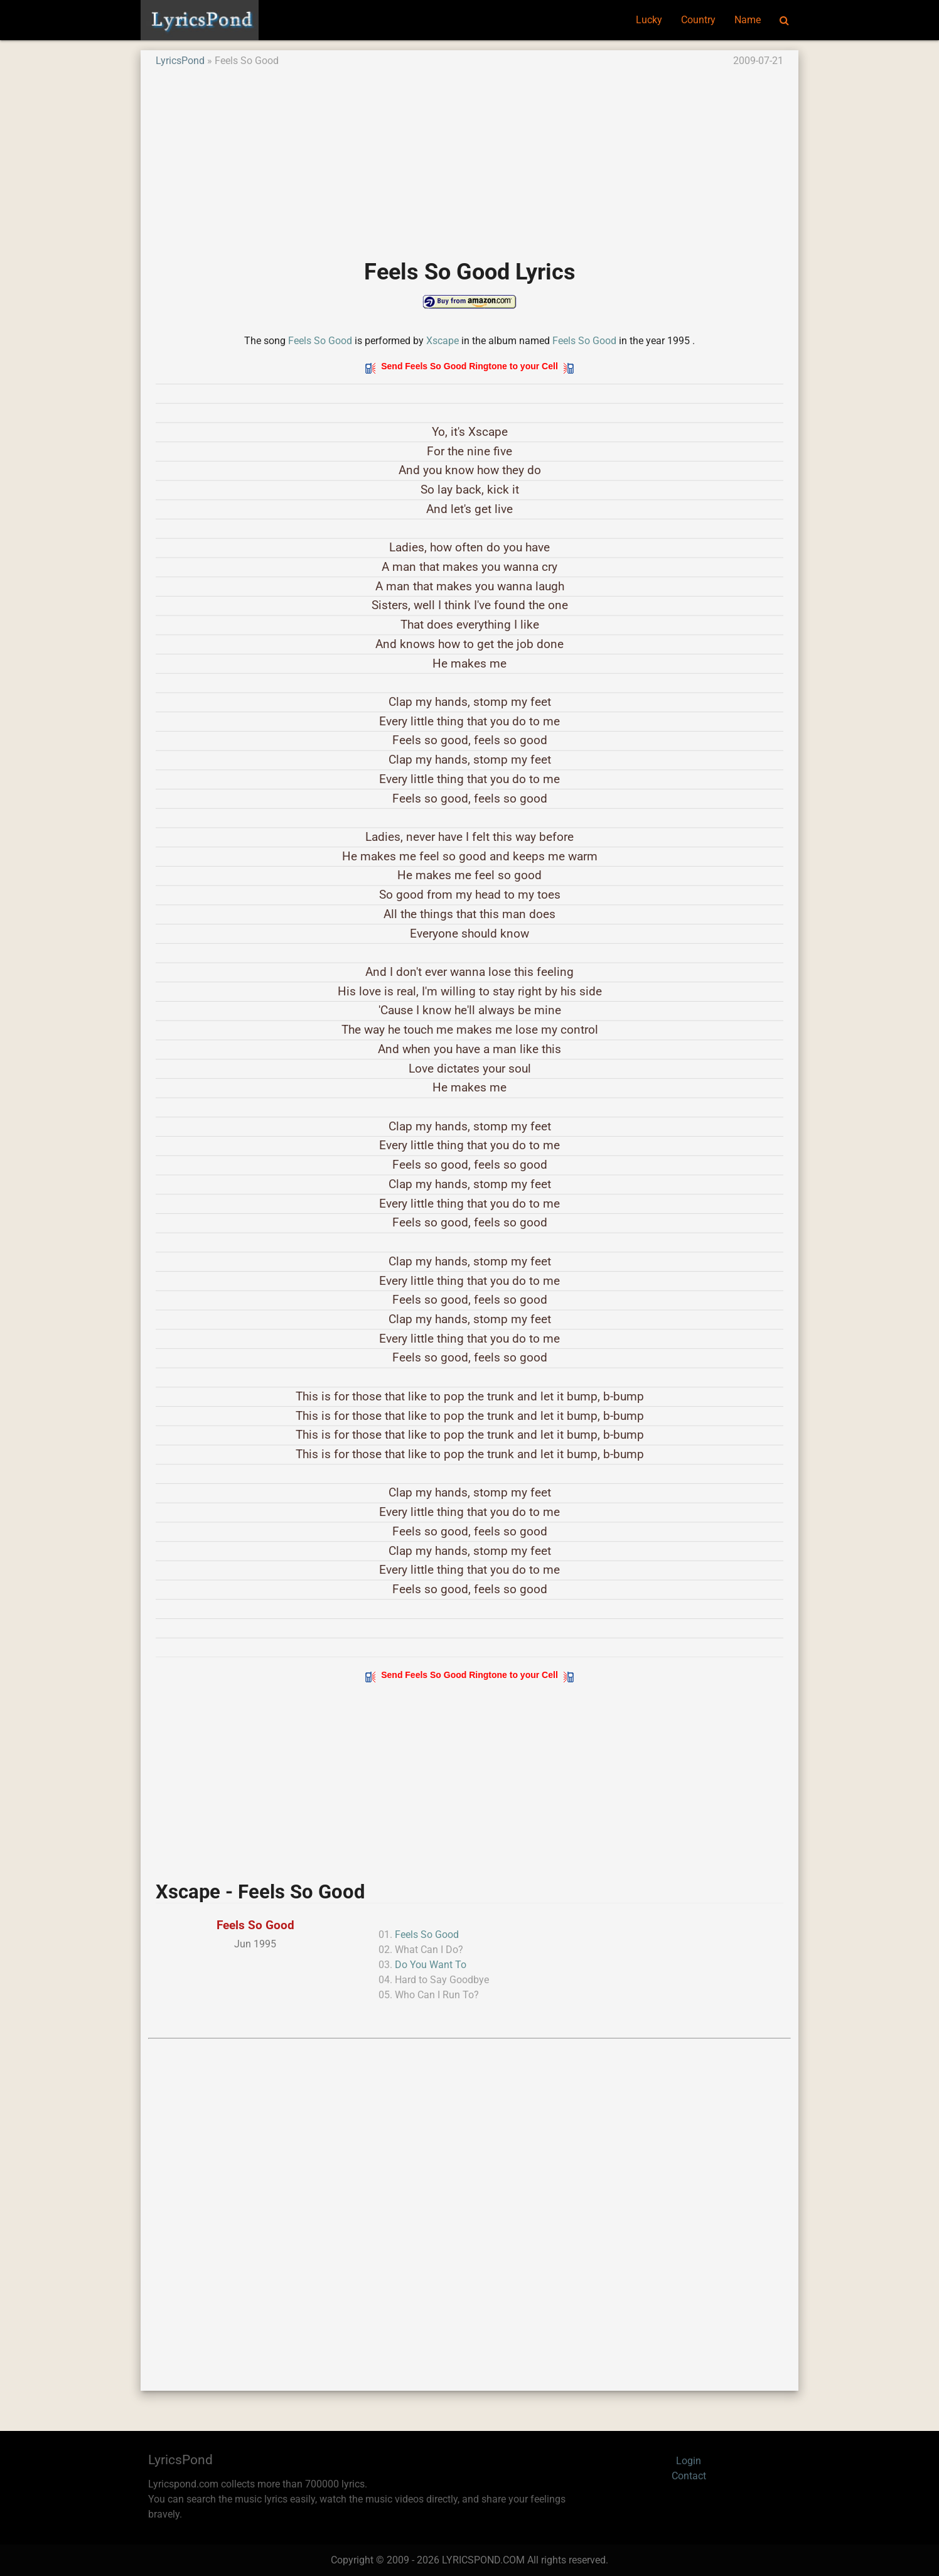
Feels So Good (320, 341)
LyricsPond (180, 61)
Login (688, 2461)
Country (698, 20)
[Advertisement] (469, 156)
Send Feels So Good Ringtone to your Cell (469, 366)
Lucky (649, 20)
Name (747, 20)
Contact (689, 2476)
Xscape (442, 341)
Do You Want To (430, 1965)
